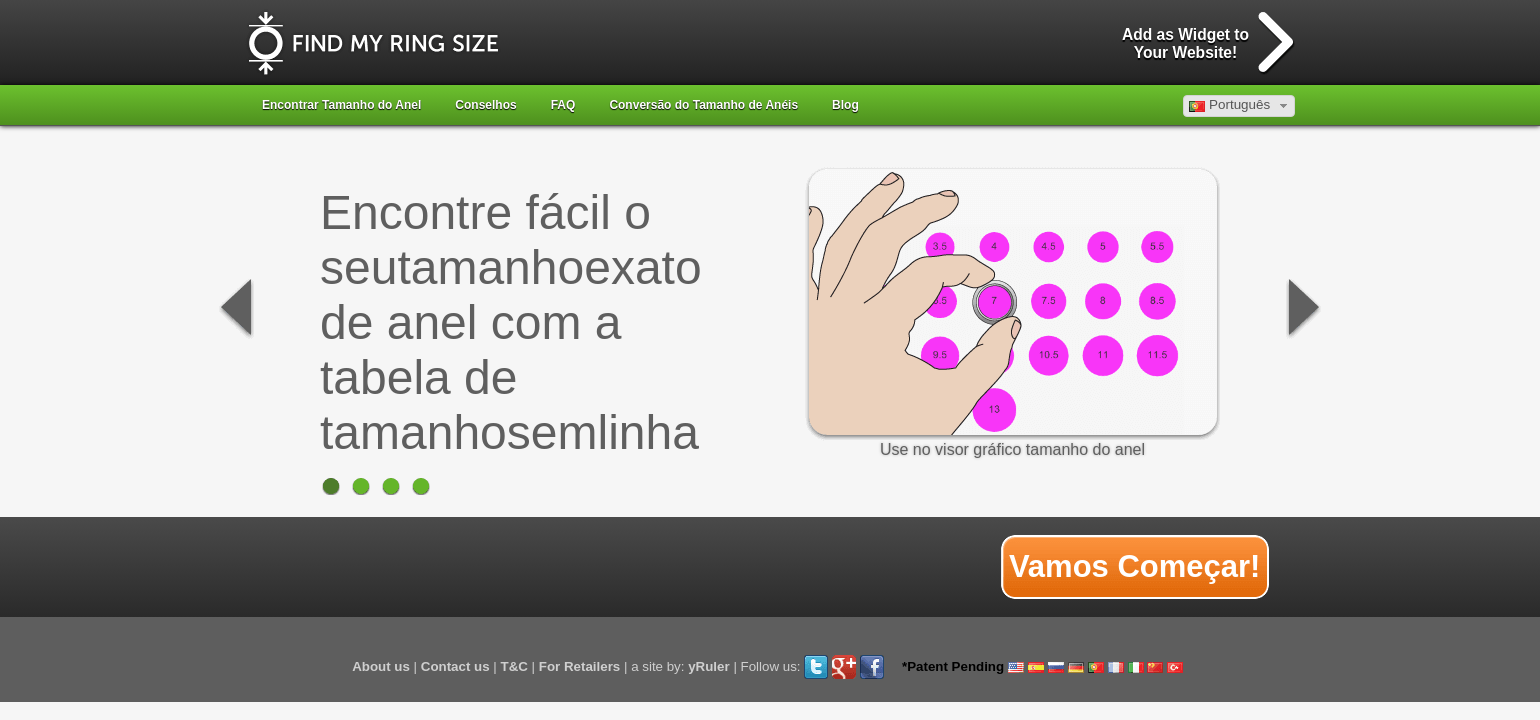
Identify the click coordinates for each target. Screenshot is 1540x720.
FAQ (563, 105)
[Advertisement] (615, 567)
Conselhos (485, 105)
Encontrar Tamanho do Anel (341, 105)
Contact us (455, 666)
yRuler (708, 666)
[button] (1239, 106)
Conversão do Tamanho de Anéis (703, 105)
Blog (845, 105)
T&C (514, 666)
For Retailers (579, 666)
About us (381, 666)
